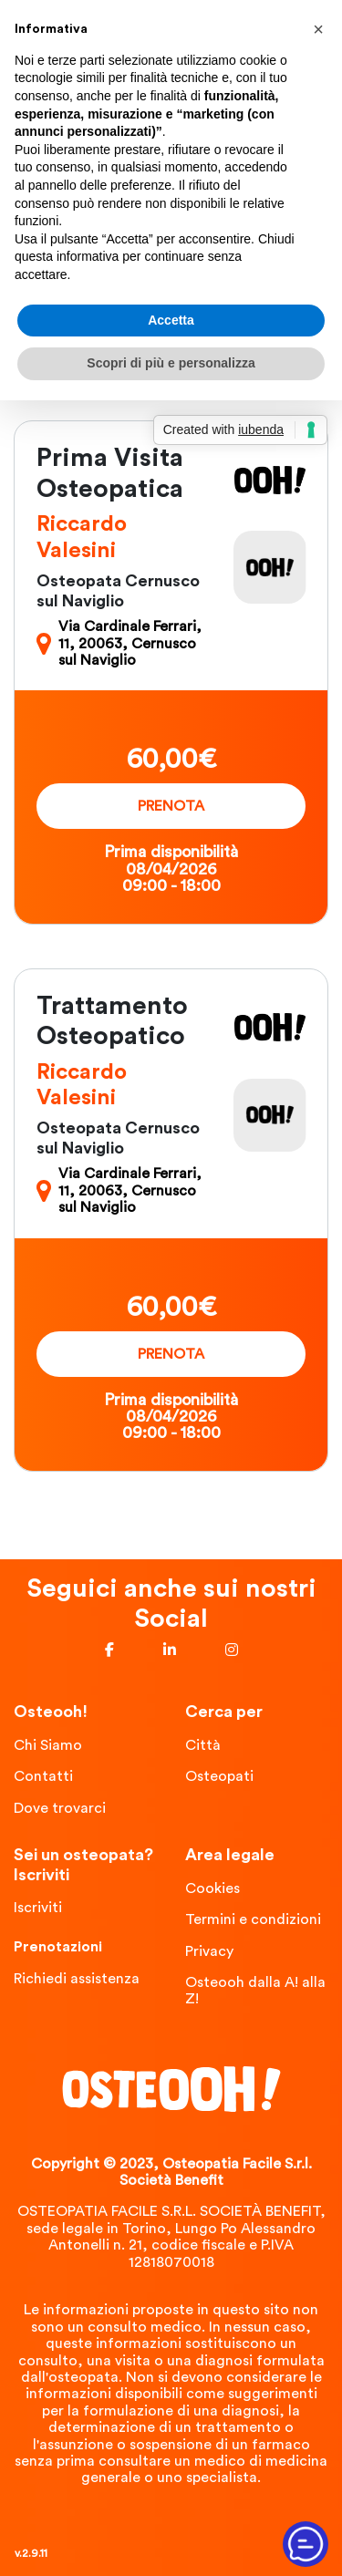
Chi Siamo (48, 1745)
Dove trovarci (60, 1808)
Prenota (171, 806)
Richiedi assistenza (77, 1978)
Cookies (212, 1888)
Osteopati (219, 1776)
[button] (318, 29)
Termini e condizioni (253, 1919)
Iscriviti (38, 1907)
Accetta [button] (171, 320)
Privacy (209, 1951)
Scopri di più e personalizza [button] (170, 363)
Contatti (43, 1776)
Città (203, 1745)
